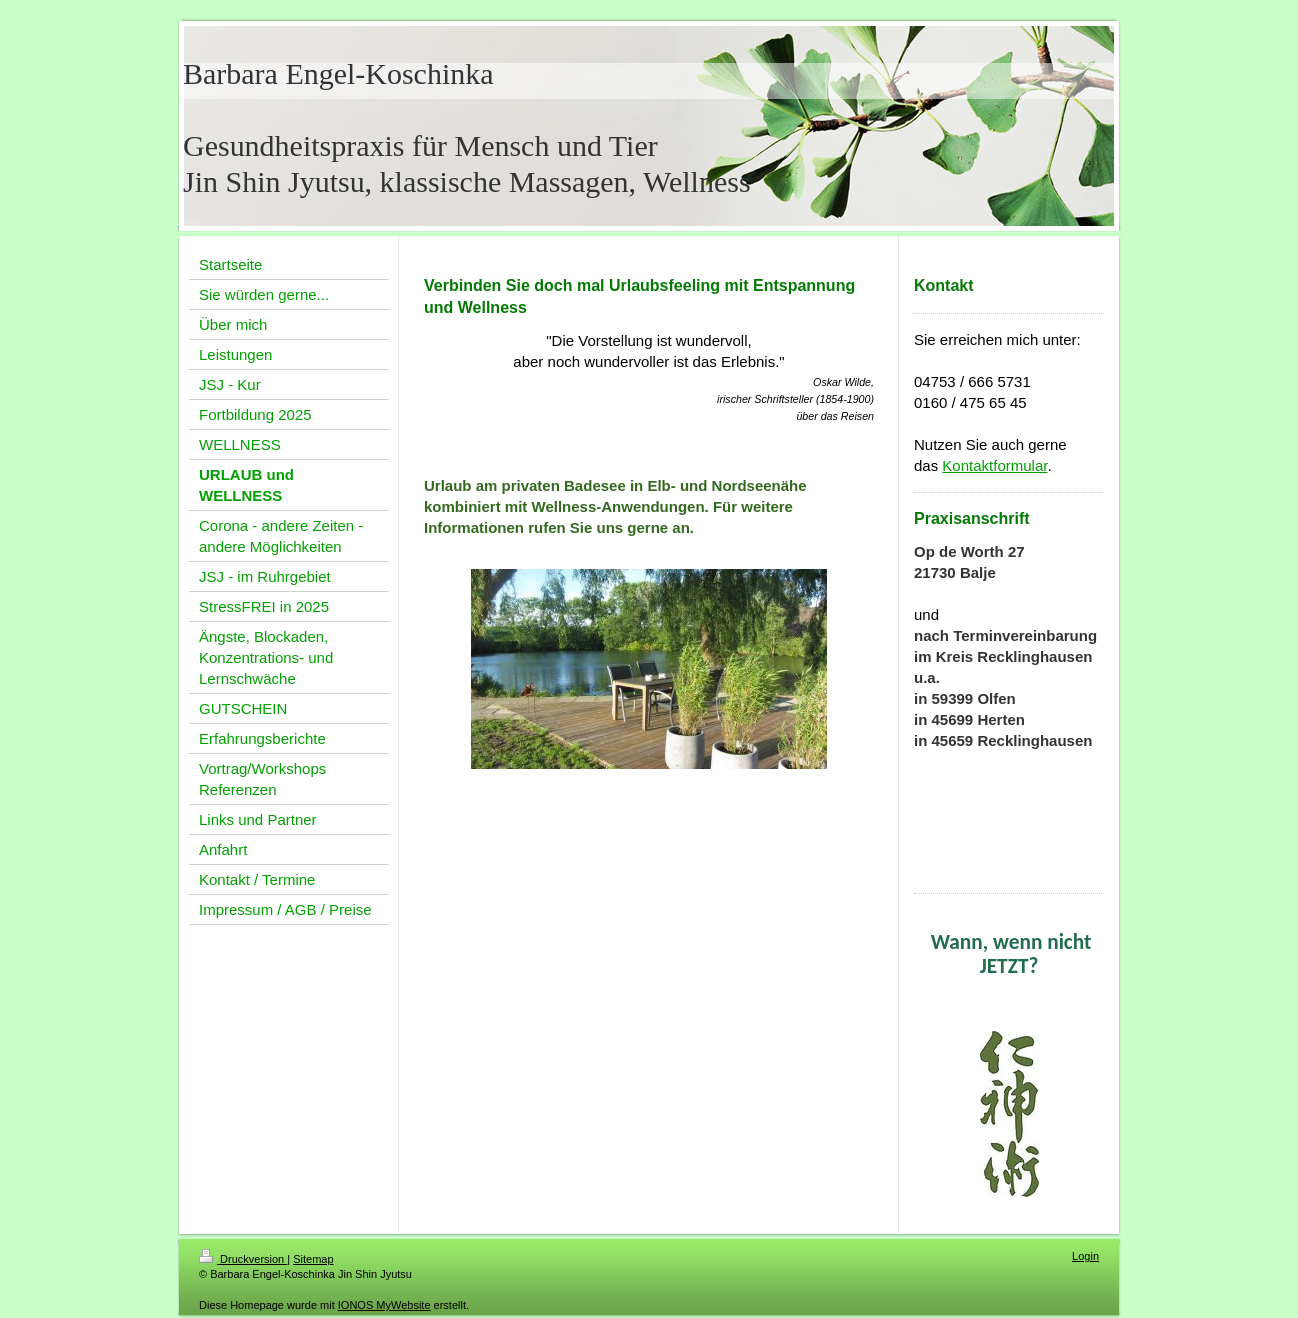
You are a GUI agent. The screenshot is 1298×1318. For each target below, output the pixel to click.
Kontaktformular (994, 465)
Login (1085, 1256)
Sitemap (313, 1259)
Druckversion (243, 1259)
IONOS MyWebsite (384, 1305)
